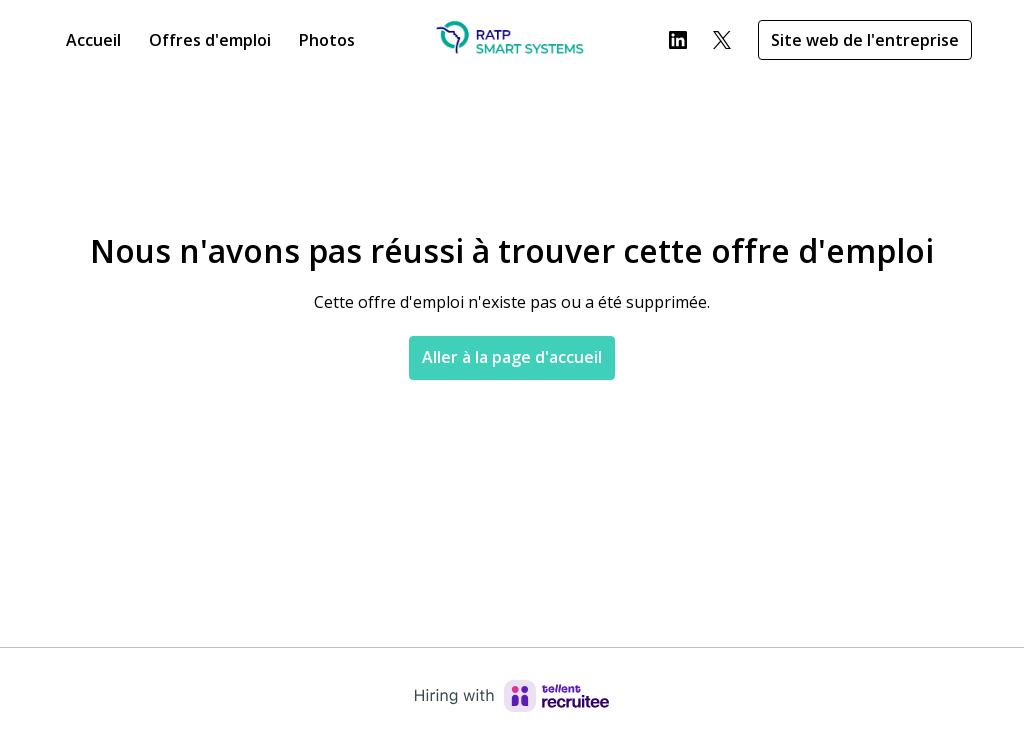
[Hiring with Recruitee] (512, 696)
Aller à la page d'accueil (512, 357)
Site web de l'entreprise (865, 40)
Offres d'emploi (210, 40)
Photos (327, 40)
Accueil (93, 40)
